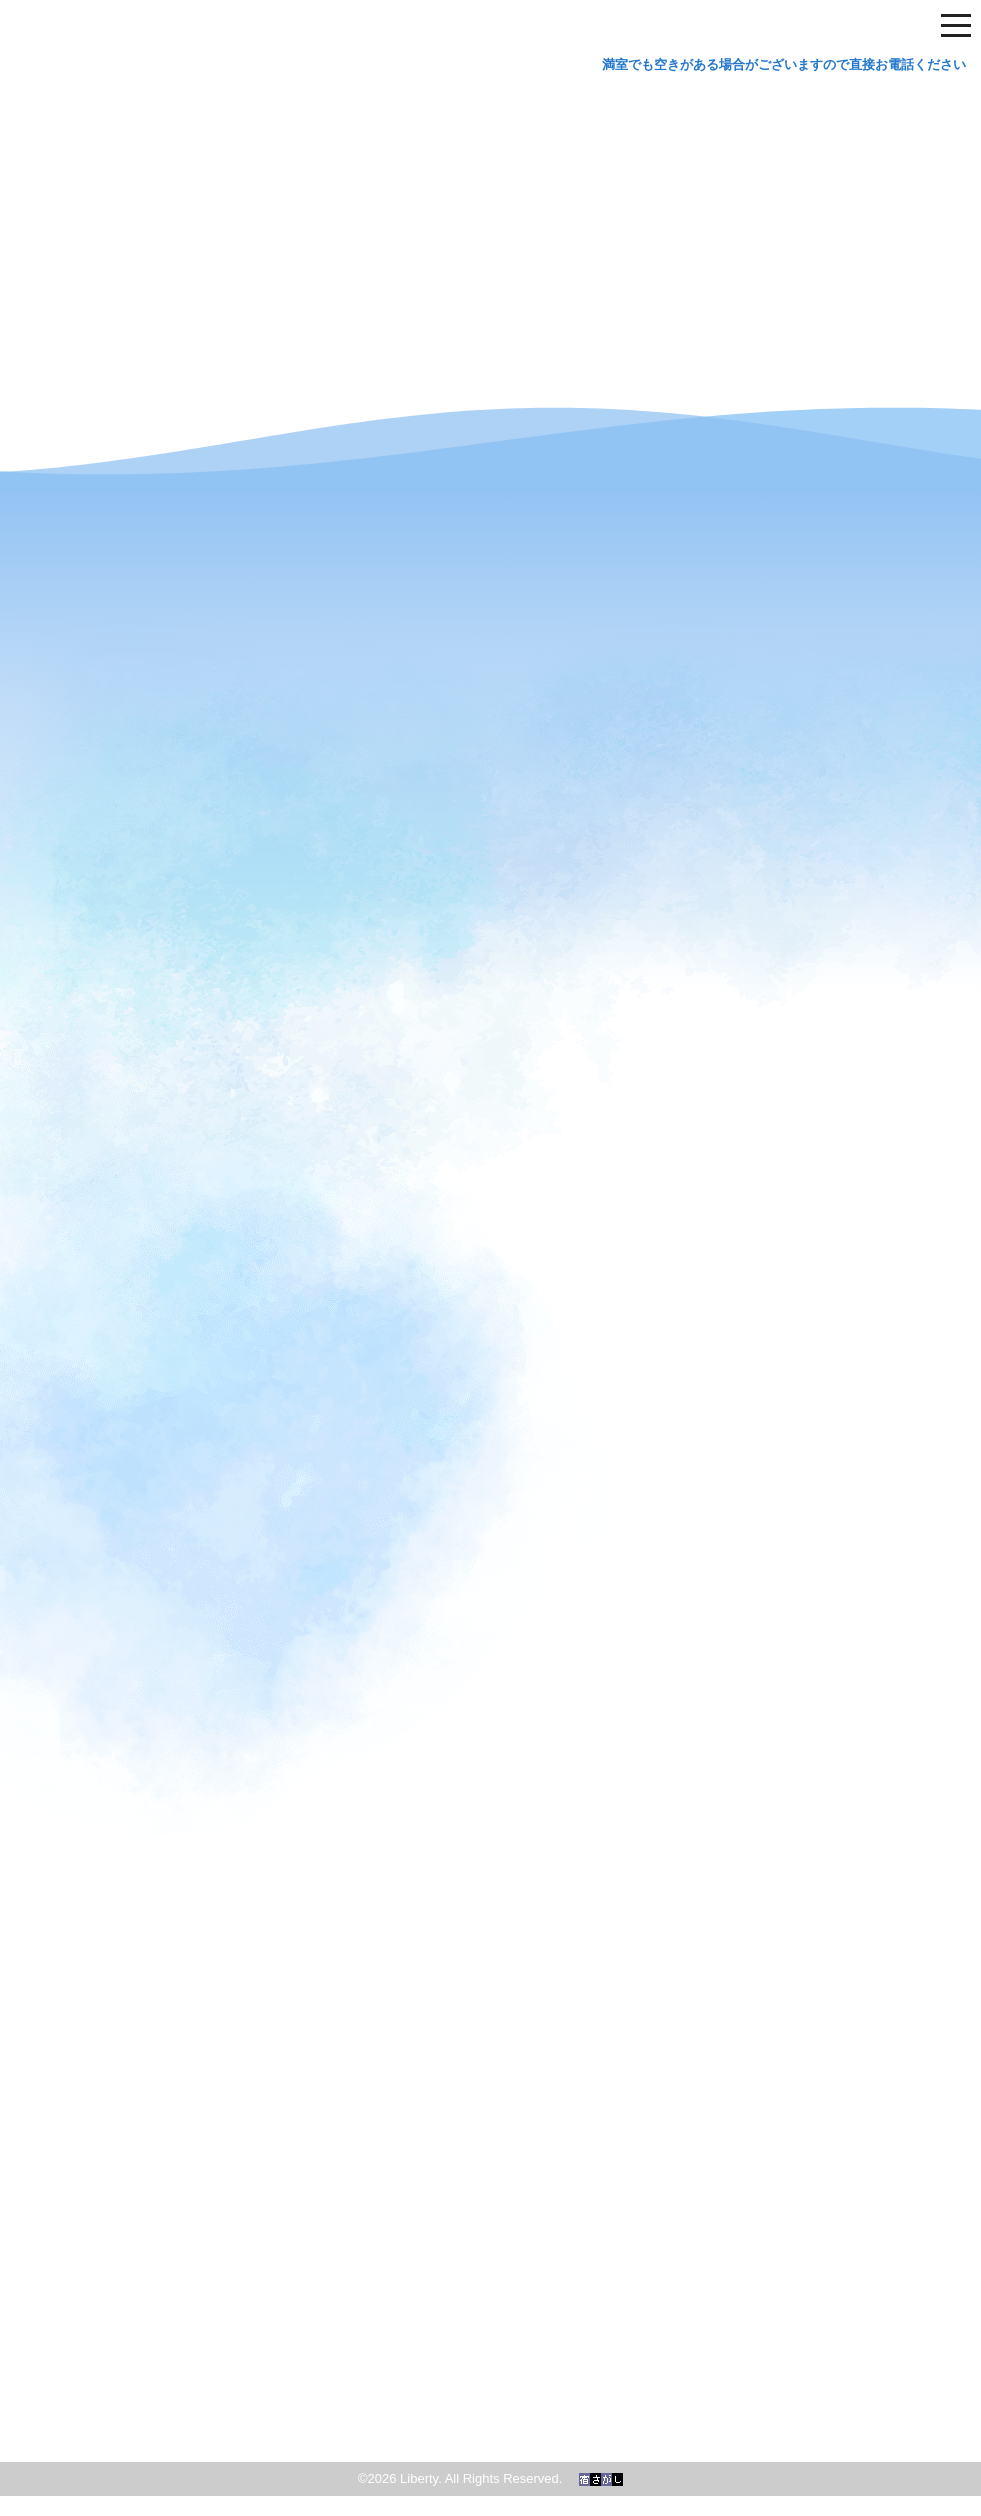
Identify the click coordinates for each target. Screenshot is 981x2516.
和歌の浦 (490, 2337)
